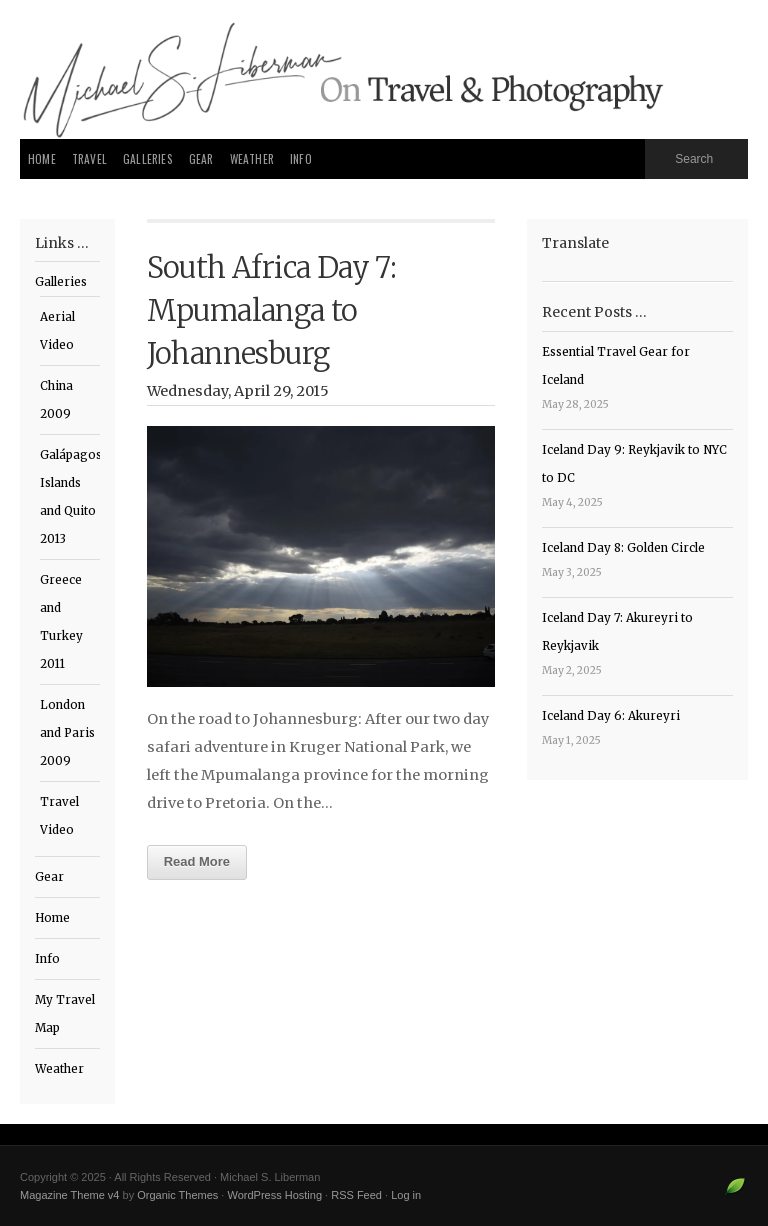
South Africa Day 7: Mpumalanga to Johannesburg (272, 311)
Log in (406, 1195)
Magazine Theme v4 (69, 1195)
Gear (201, 158)
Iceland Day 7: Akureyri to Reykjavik (617, 632)
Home (42, 158)
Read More (197, 861)
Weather (252, 158)
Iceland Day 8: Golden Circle (623, 548)
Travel (89, 158)
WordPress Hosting (274, 1195)
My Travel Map (65, 1014)
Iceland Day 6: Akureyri (611, 716)
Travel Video (59, 816)
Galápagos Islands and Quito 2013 (70, 497)
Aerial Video (57, 331)
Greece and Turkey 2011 (61, 622)
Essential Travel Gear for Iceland (616, 366)
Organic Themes (177, 1195)
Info (301, 158)
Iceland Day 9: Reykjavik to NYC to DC (634, 464)
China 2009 (56, 400)
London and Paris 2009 (67, 733)
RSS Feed (356, 1195)
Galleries (148, 158)
